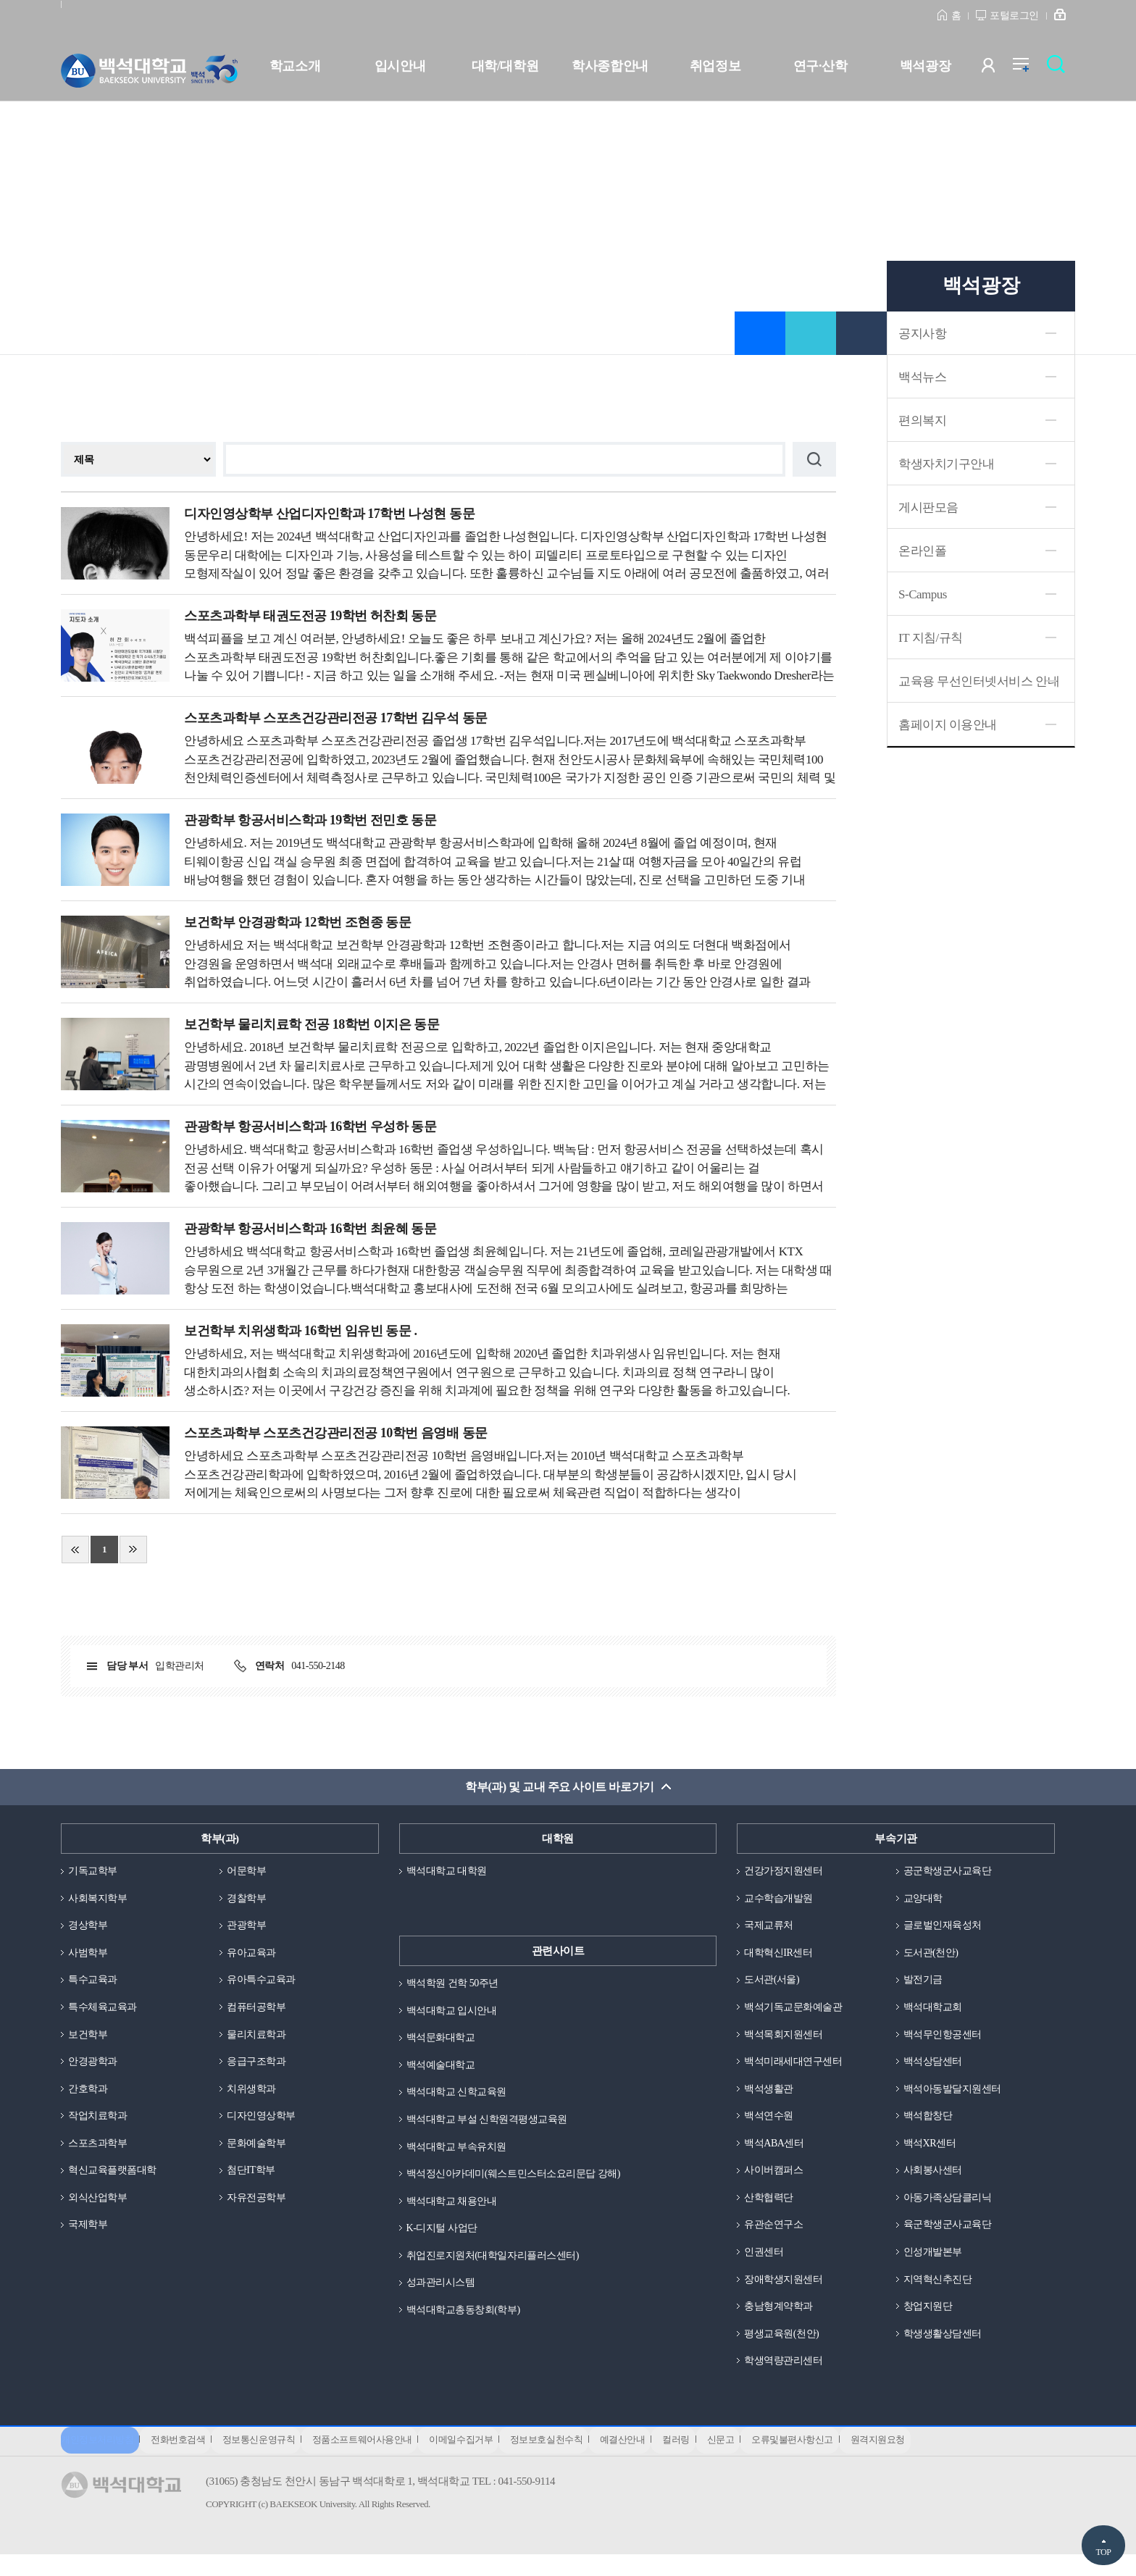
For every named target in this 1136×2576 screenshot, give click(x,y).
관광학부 (248, 1928)
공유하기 (810, 333)
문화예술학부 (258, 2153)
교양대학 (924, 1900)
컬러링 (713, 2460)
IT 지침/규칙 (930, 638)
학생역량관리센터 (786, 2377)
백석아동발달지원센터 (955, 2097)
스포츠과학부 (99, 2153)
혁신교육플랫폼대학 (115, 2181)
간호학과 (89, 2097)
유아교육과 (253, 1956)
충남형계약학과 (781, 2322)
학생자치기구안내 (946, 464)
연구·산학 (820, 66)
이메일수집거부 (482, 2460)
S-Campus (922, 594)
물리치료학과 (258, 2040)
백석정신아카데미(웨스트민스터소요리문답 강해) (521, 2181)
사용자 (997, 68)
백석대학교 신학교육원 (460, 2097)
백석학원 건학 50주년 (456, 1985)
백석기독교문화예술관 (796, 2012)
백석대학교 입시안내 (455, 2012)
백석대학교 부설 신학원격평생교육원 (493, 2124)
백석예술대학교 (443, 2069)
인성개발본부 (934, 2265)
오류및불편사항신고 (839, 2460)
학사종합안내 (610, 66)
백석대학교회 (934, 2012)
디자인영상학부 (264, 2124)
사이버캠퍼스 (775, 2181)
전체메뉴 (1028, 68)
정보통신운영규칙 (269, 2460)
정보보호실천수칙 (572, 2460)
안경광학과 (94, 2069)
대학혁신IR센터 (780, 1956)
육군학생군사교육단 (950, 2237)
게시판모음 (928, 507)
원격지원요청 (929, 2460)
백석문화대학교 (443, 2040)
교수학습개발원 (781, 1900)
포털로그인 (1014, 15)
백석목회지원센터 (786, 2040)
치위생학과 (253, 2097)
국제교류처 (770, 1928)
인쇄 (861, 333)
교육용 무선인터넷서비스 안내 (978, 681)
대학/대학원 (505, 66)
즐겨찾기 (760, 333)
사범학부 (89, 1956)
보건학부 (89, 2040)
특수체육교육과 (105, 2012)
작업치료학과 (99, 2124)
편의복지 (922, 420)
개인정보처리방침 (97, 2460)
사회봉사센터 (934, 2181)
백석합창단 (929, 2124)
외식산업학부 (99, 2209)
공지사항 (922, 333)
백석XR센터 (931, 2153)
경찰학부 (248, 1900)
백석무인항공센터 (945, 2040)
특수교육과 (94, 1985)
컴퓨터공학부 (258, 2012)
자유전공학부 (258, 2209)
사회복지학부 (99, 1900)
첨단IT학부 (252, 2181)
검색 (1059, 68)
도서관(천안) (933, 1956)
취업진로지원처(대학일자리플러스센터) (499, 2265)
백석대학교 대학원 (449, 1872)
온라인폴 (922, 551)
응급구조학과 (258, 2069)
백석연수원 (770, 2124)
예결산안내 (654, 2460)
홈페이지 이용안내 (947, 725)
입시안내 (400, 66)
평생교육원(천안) (784, 2349)
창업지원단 (929, 2322)
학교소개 (295, 66)
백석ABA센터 (776, 2153)
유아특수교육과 (264, 1985)
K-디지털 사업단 (444, 2237)
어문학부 (248, 1872)
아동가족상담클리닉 (950, 2209)
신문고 (762, 2460)
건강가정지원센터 (786, 1872)
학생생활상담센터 (945, 2349)
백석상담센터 (934, 2069)
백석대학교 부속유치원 (460, 2153)
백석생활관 (770, 2097)
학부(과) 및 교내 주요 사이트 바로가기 (559, 1787)
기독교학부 (94, 1872)
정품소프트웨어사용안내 (377, 2460)
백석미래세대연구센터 (796, 2069)
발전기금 (924, 1985)
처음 (75, 1549)
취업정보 (715, 66)
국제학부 (89, 2237)
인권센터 (765, 2265)
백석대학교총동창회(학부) (467, 2322)
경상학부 (89, 1928)
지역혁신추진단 (940, 2293)
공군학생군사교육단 (950, 1872)
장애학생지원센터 (786, 2293)
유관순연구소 (775, 2237)
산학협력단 (770, 2209)
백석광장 (925, 66)
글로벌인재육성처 (945, 1928)
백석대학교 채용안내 (455, 2209)
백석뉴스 (922, 377)
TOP (1103, 2552)
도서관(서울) (773, 1985)
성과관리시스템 (443, 2293)
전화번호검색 (183, 2460)
